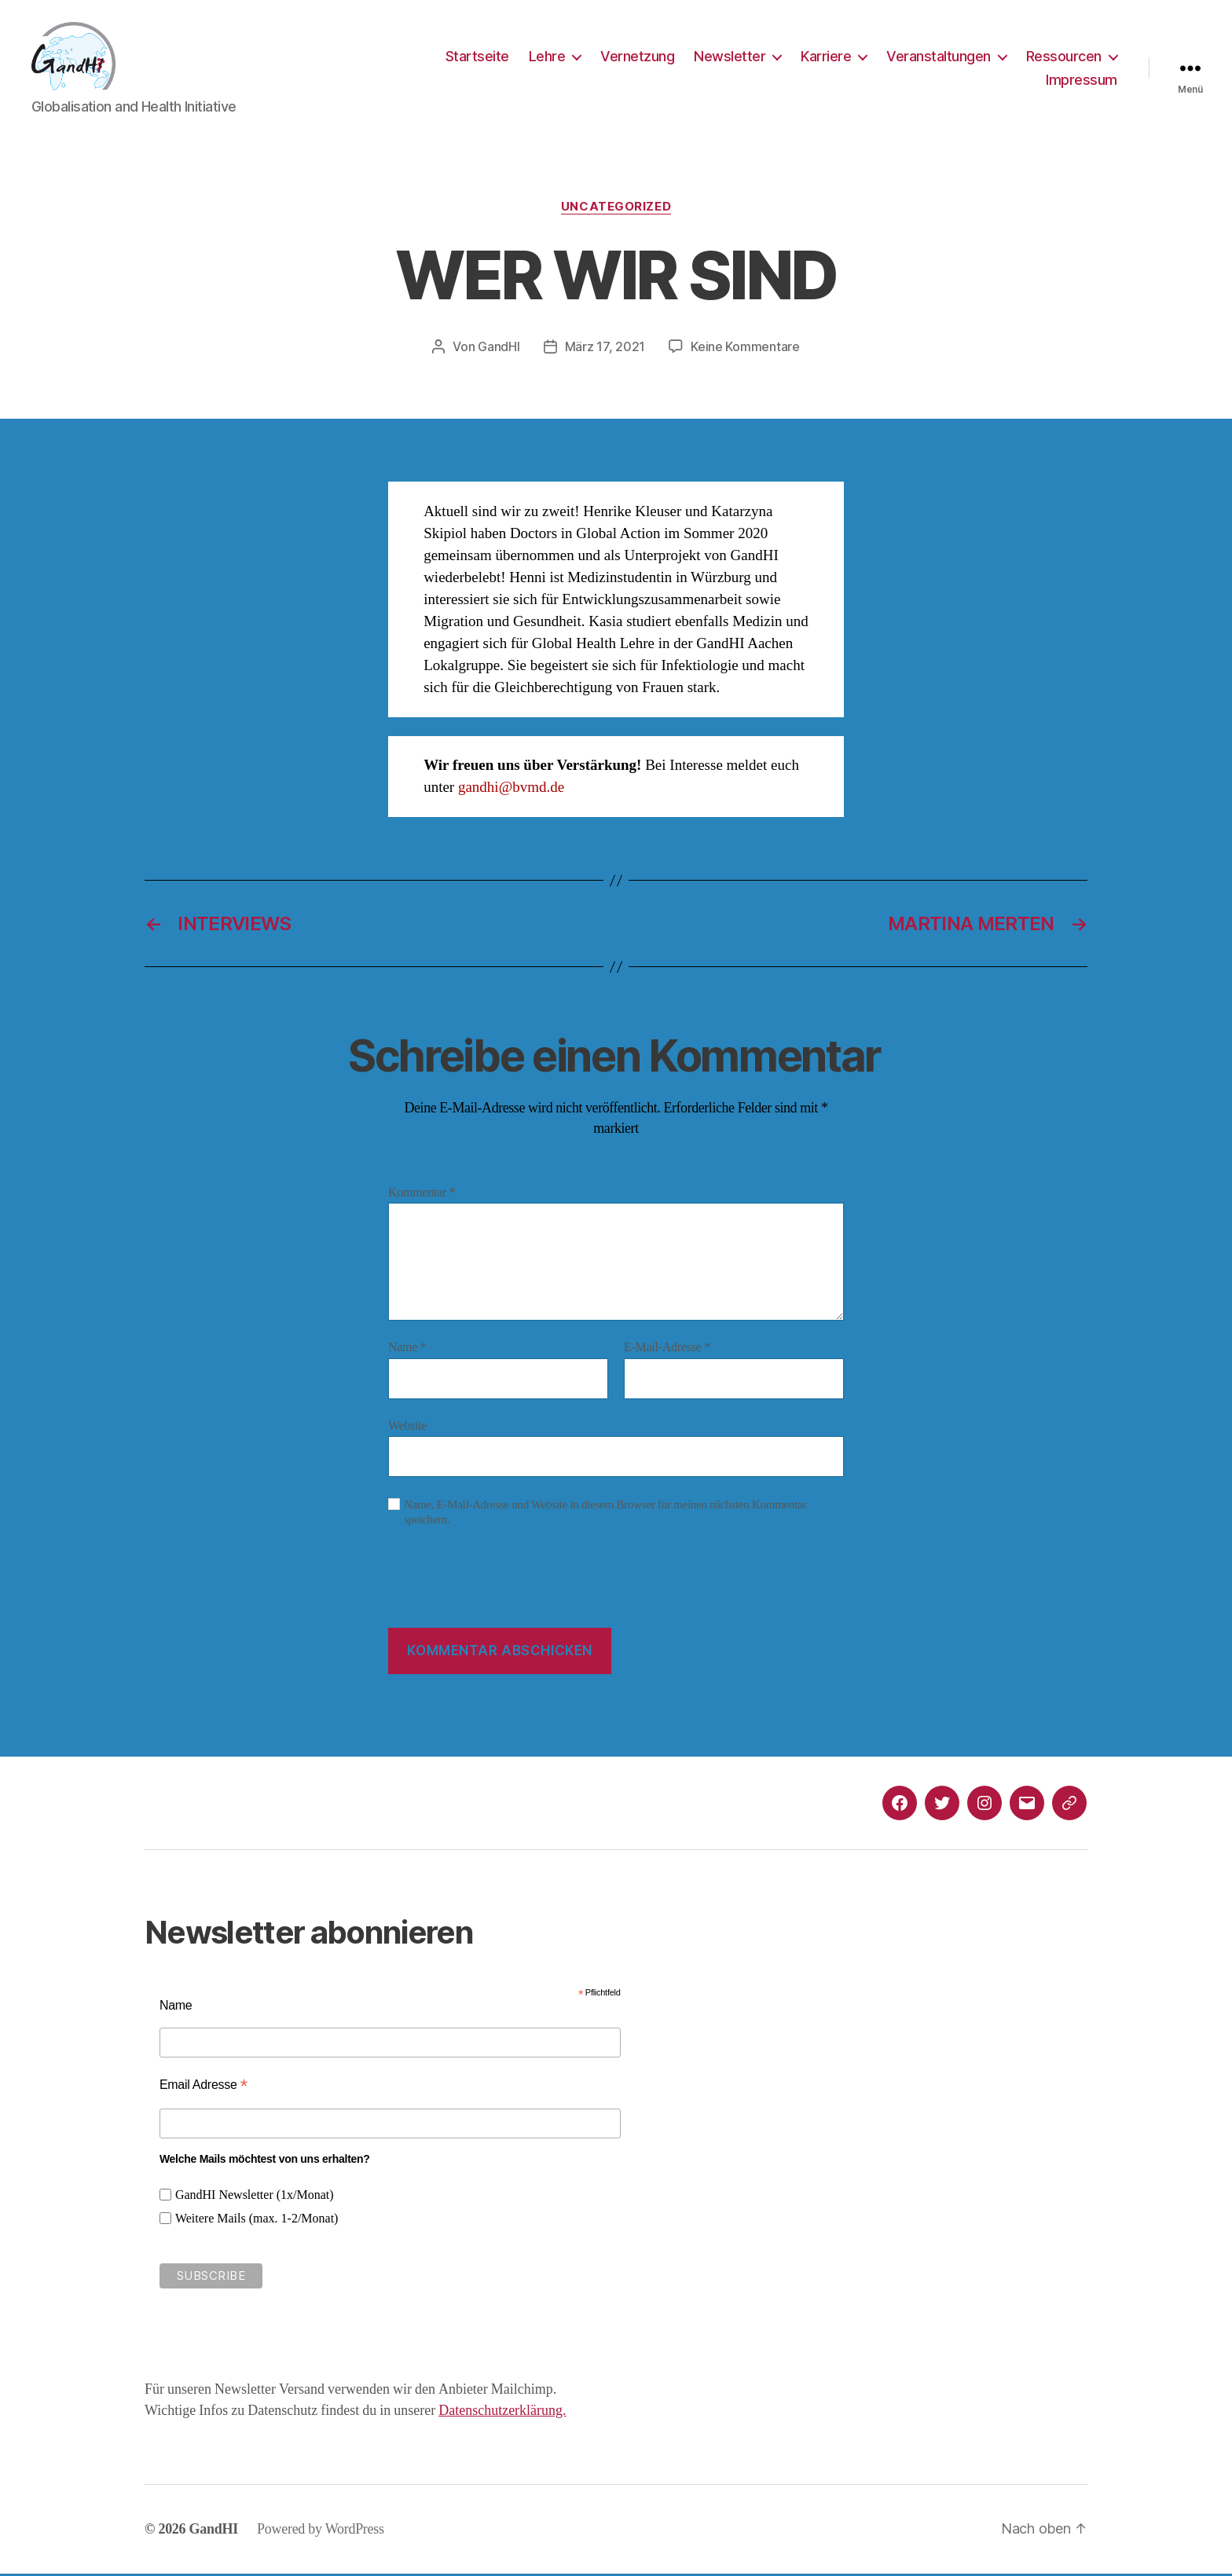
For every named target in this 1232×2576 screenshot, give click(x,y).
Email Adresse (204, 2087)
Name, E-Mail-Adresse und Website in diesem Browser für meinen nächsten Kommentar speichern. (605, 1515)
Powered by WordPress (320, 2531)
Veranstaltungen (938, 57)
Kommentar (421, 1194)
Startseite (477, 57)
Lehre (547, 57)
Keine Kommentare (745, 349)
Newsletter (729, 57)
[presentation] (507, 1591)
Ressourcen (1064, 57)
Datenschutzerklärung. (502, 2413)
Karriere (826, 57)
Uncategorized (616, 209)
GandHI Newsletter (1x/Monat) (254, 2198)
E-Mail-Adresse (667, 1350)
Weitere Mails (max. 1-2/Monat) (257, 2222)
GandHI (498, 349)
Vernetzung (637, 57)
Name (407, 1350)
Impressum (1081, 80)
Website (407, 1428)
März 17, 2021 (605, 349)
